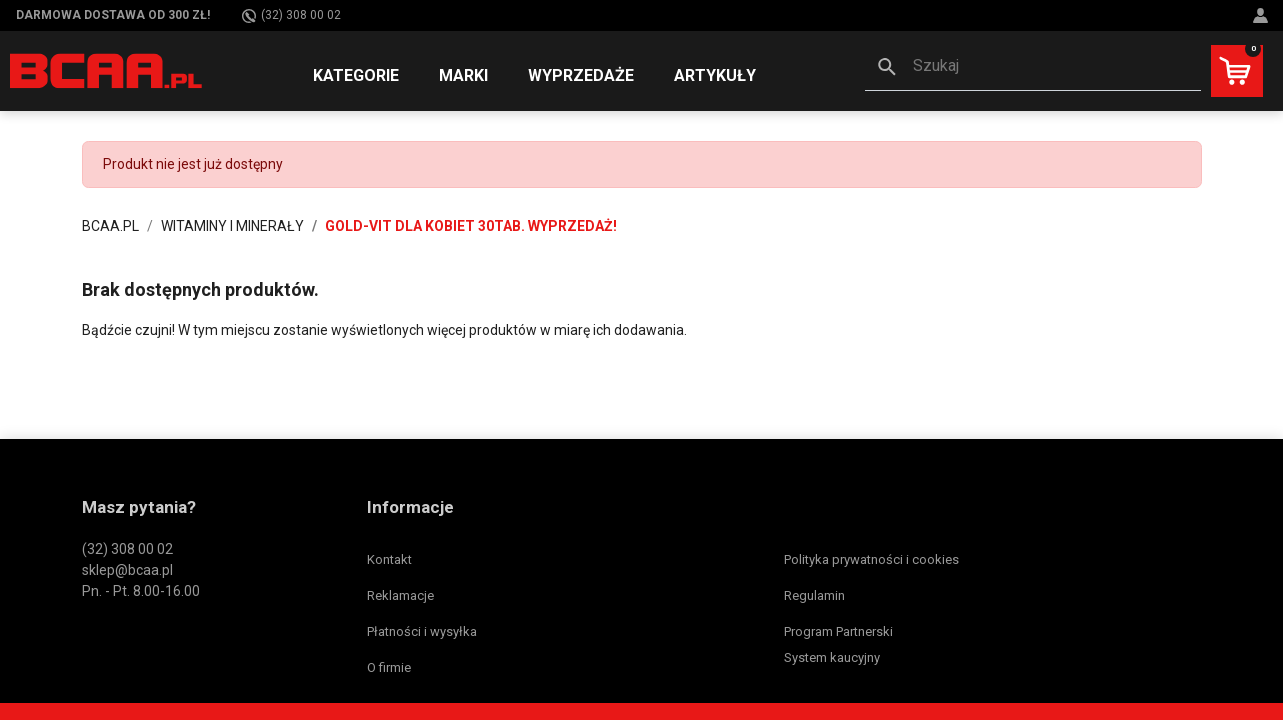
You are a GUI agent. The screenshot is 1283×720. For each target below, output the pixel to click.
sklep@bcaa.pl (127, 570)
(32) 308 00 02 (291, 15)
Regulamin (814, 595)
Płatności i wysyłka (422, 631)
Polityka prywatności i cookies (871, 559)
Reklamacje (400, 595)
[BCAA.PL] (107, 70)
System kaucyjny (832, 657)
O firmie (389, 667)
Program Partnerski (838, 631)
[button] (1033, 68)
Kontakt (389, 559)
